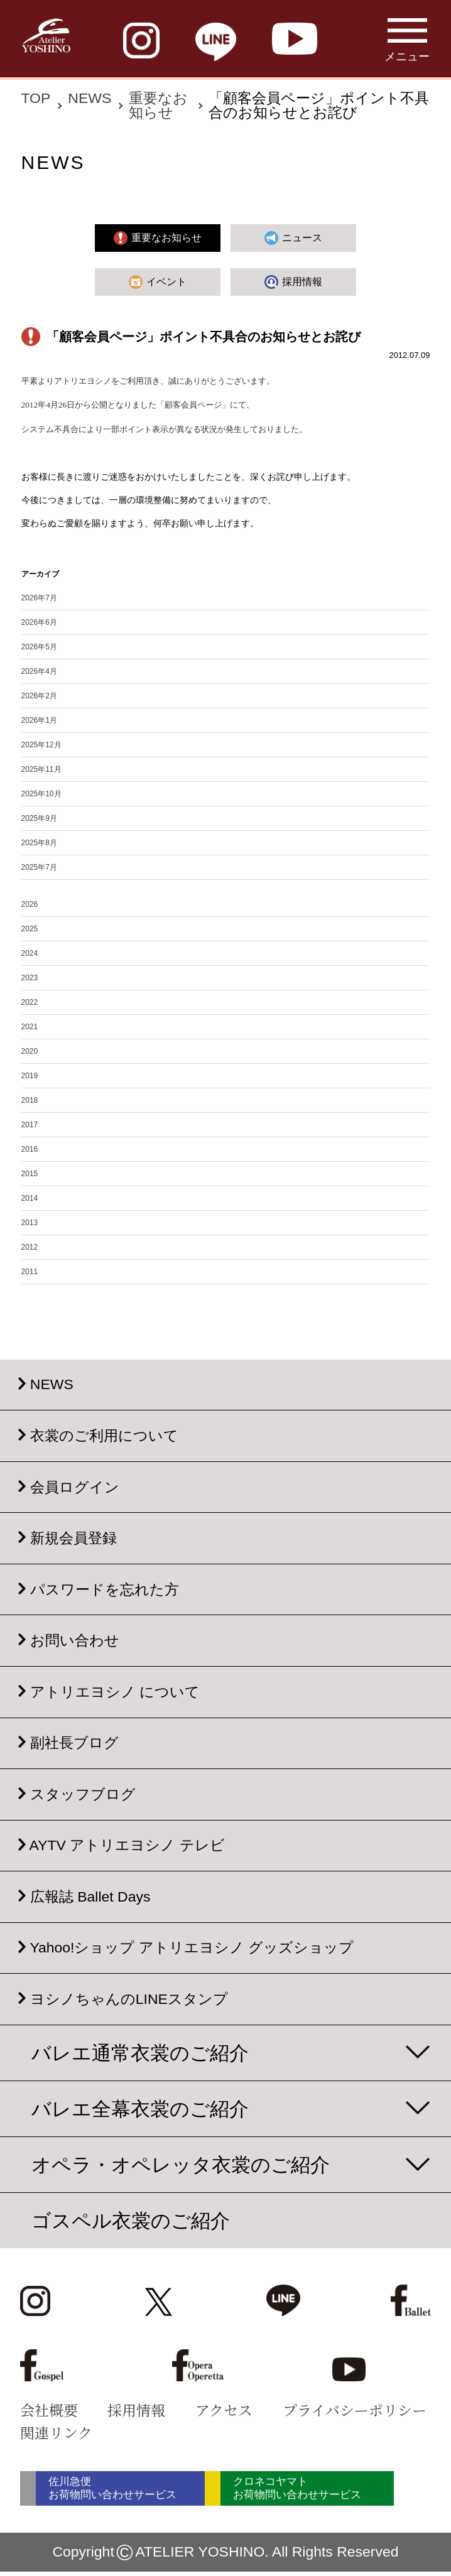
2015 (29, 1173)
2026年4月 (39, 671)
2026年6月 (39, 622)
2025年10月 (41, 793)
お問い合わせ (74, 1640)
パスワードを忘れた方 (104, 1589)
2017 (29, 1124)
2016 (29, 1149)
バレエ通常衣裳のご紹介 (140, 2053)
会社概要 (49, 2410)
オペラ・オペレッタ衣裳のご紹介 (180, 2164)
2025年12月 (41, 744)
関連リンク (56, 2432)
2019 (29, 1075)
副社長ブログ (74, 1742)
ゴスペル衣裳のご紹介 (130, 2220)
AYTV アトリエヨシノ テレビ (127, 1845)
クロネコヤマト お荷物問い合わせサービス (345, 2490)
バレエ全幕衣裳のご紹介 (140, 2108)
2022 (29, 1002)
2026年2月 (39, 695)
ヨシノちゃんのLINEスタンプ (129, 1999)
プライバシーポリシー (355, 2410)
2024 (29, 953)
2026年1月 (39, 720)
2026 (29, 904)
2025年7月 (39, 867)
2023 (29, 977)
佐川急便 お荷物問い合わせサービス (126, 2490)
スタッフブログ (83, 1794)
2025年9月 (39, 818)
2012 (29, 1247)
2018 (29, 1100)
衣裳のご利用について (104, 1435)
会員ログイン (74, 1487)
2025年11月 (41, 769)
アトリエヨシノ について (115, 1692)
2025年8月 (39, 842)
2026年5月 (39, 646)
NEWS (89, 98)
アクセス (224, 2410)
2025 (29, 928)
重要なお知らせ (158, 105)
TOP (36, 98)
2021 (29, 1026)
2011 (29, 1271)
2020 (29, 1051)
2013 (29, 1222)
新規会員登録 (73, 1538)
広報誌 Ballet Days (90, 1896)
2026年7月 (39, 597)
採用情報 (136, 2410)
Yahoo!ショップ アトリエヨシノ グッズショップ (192, 1948)
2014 (29, 1198)
